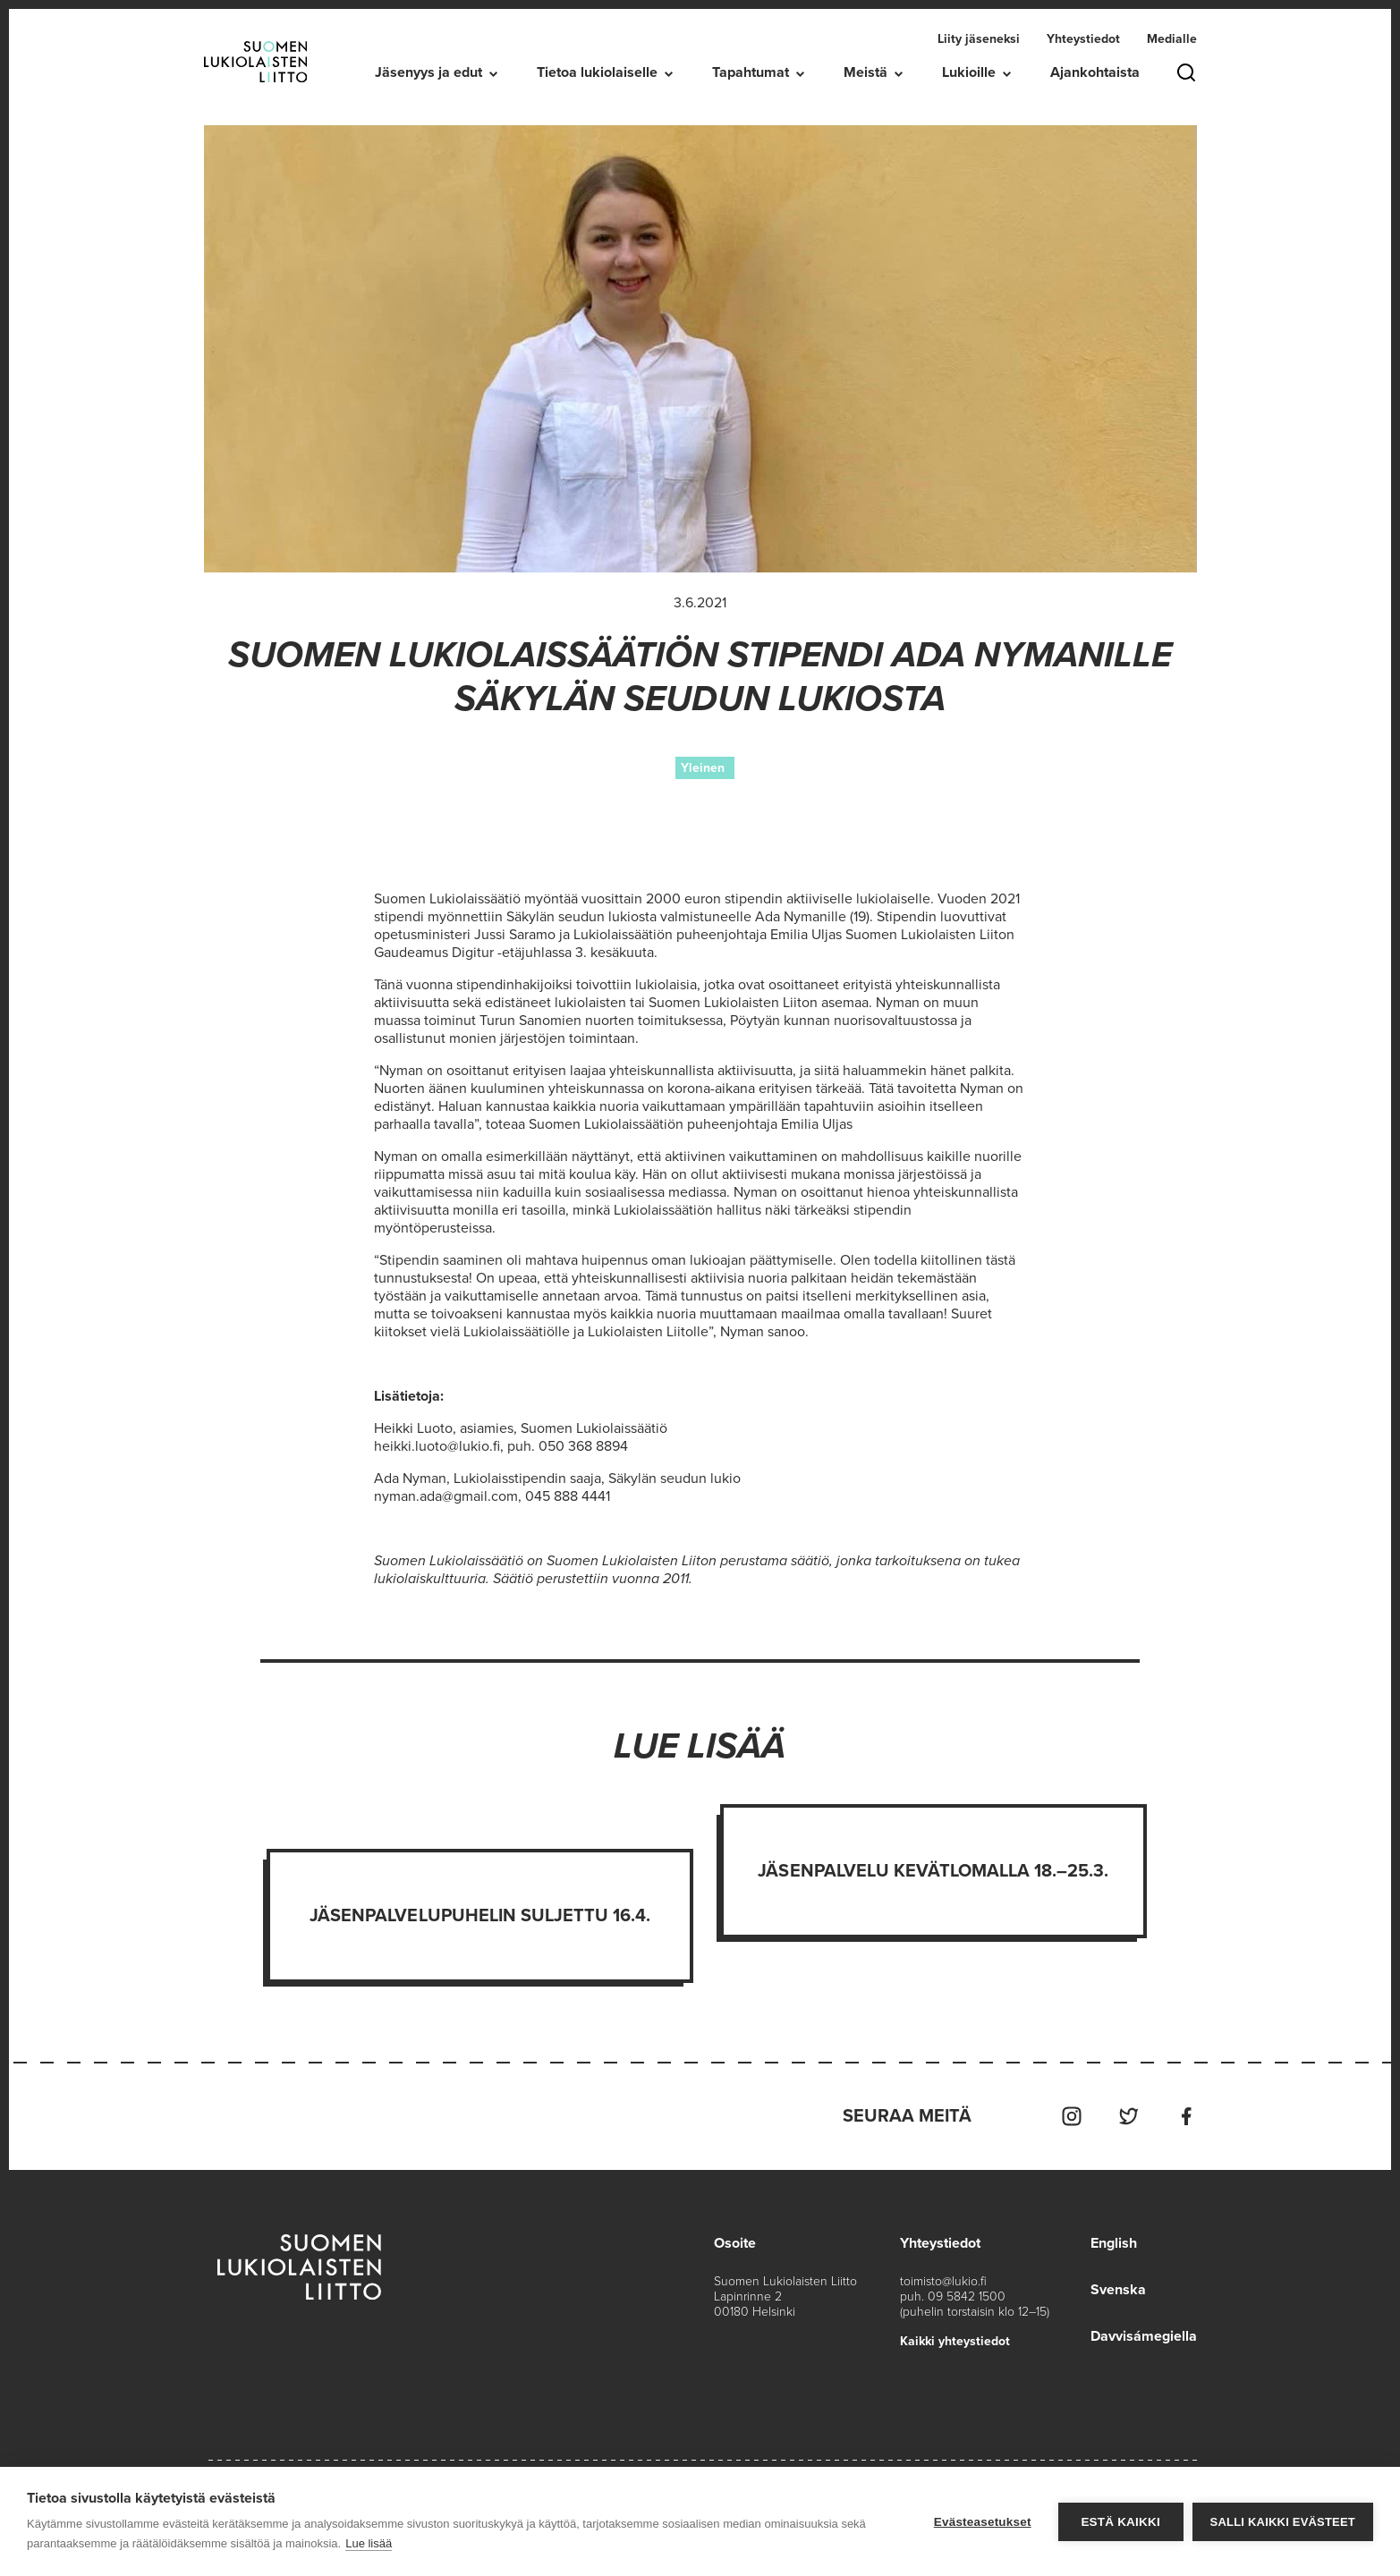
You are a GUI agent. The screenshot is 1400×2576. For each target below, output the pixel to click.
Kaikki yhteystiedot (955, 2341)
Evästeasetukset (982, 2522)
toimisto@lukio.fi (943, 2281)
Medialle (1172, 39)
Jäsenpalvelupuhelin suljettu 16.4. (480, 1916)
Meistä (865, 72)
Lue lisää (368, 2543)
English (1113, 2243)
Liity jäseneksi (979, 39)
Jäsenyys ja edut (428, 72)
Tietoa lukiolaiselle (597, 72)
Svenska (1118, 2290)
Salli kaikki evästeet (1282, 2522)
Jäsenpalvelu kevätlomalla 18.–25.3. (933, 1871)
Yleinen (703, 767)
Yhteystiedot (1083, 39)
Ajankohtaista (1095, 72)
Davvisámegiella (1143, 2336)
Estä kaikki (1120, 2522)
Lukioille (969, 72)
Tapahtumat (750, 72)
